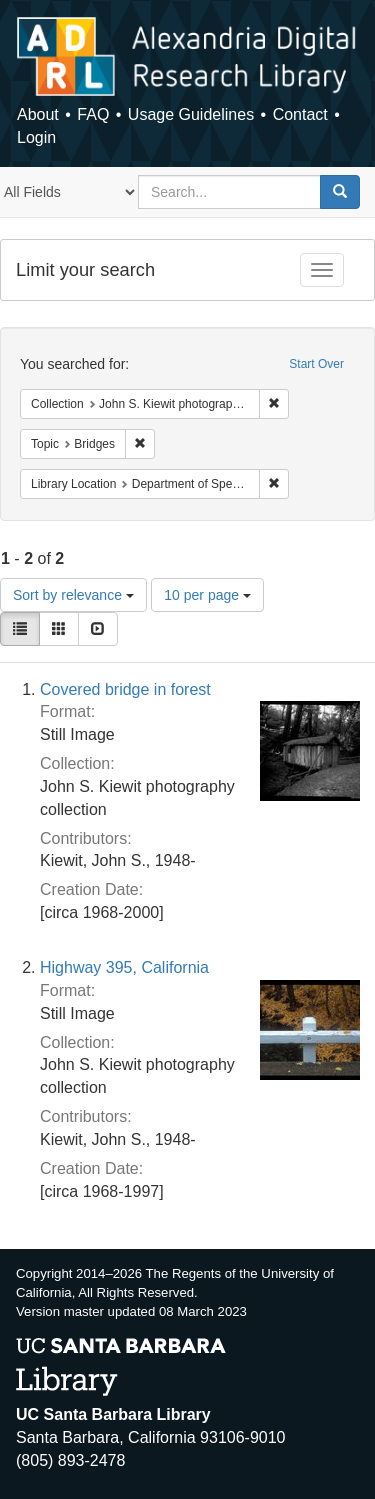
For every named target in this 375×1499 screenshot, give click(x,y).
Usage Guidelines (191, 114)
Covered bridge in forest (125, 689)
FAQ (93, 114)
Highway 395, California (124, 967)
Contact (300, 114)
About (38, 114)
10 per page (207, 595)
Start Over (316, 364)
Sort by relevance (73, 595)
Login (36, 137)
